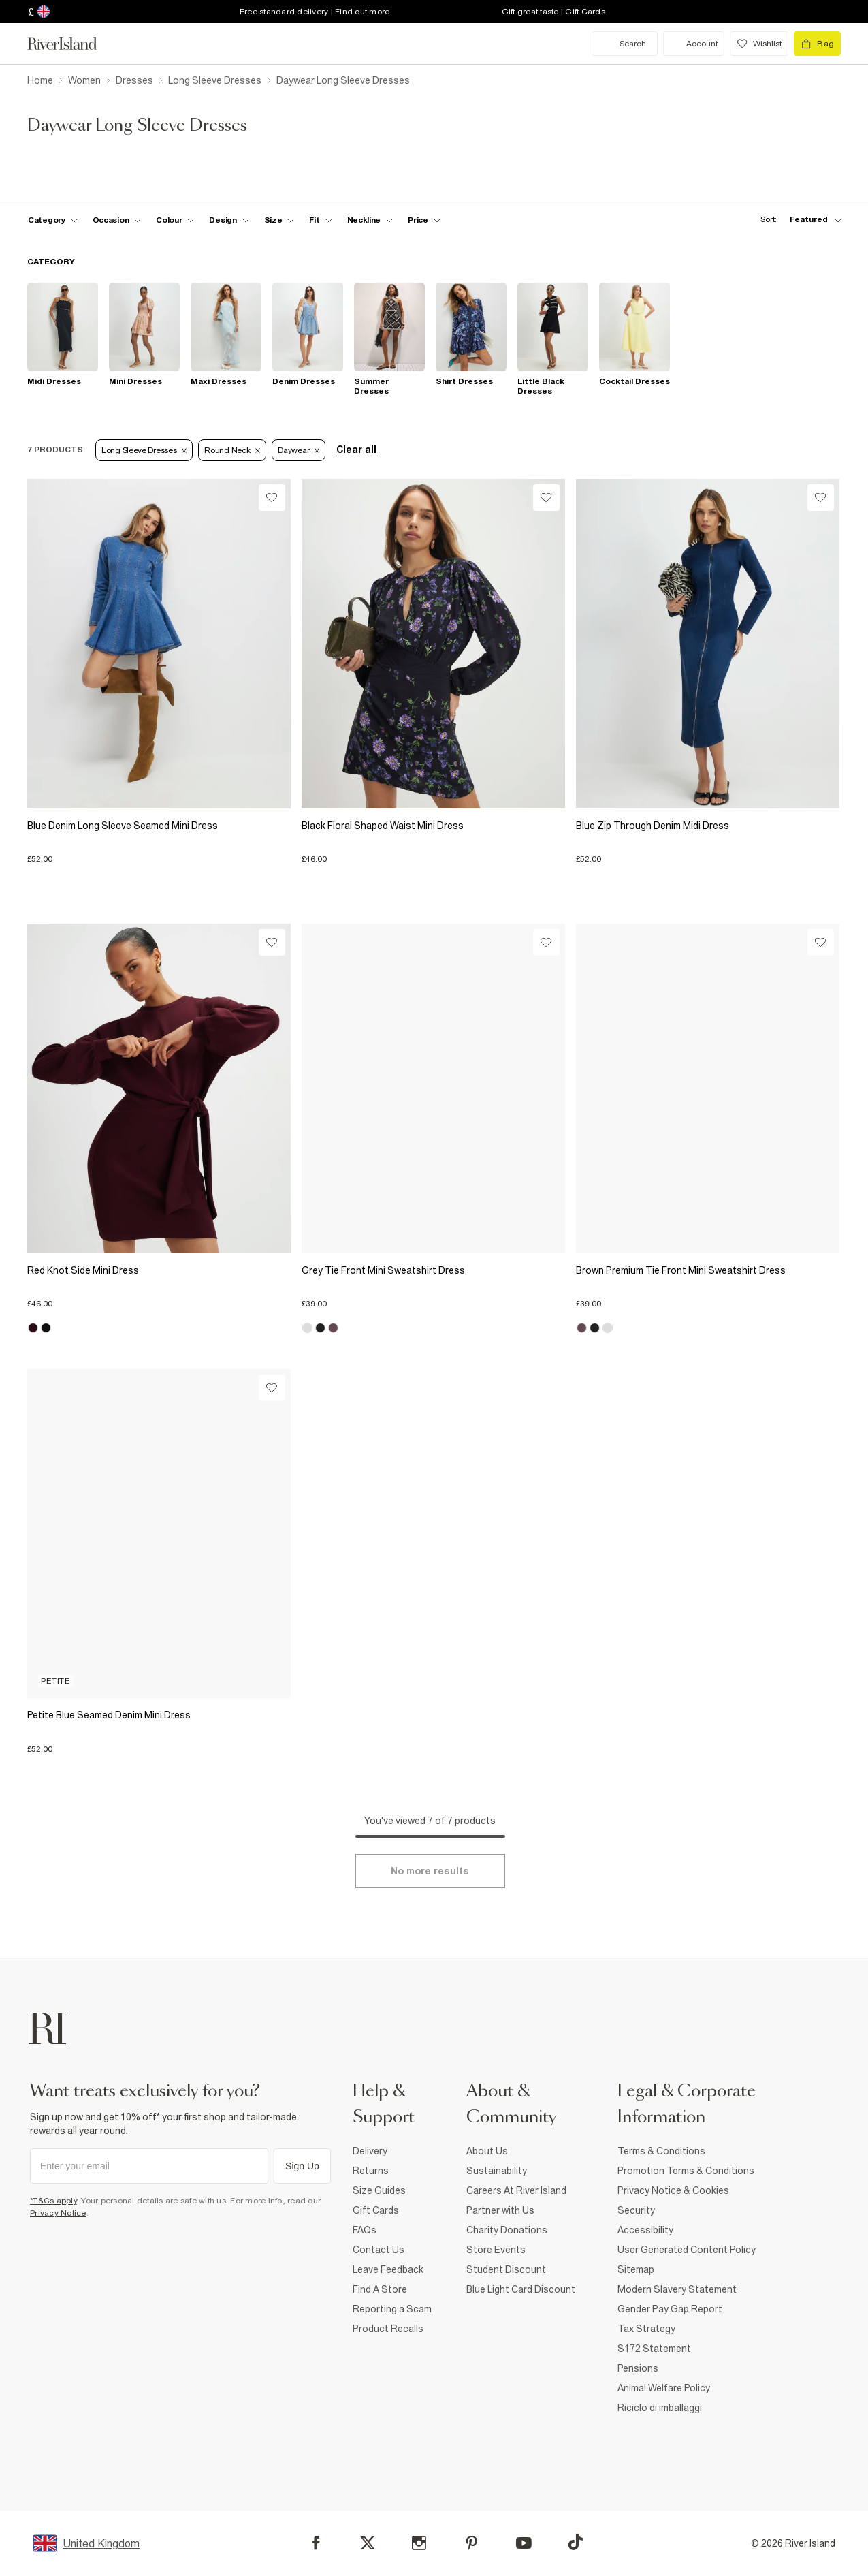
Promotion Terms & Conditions (685, 2170)
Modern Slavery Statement (677, 2289)
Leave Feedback (388, 2269)
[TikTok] (575, 2542)
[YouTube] (524, 2543)
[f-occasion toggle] (117, 220)
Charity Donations (506, 2230)
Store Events (496, 2249)
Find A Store (380, 2289)
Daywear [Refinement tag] (298, 450)
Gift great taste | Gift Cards (553, 11)
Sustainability (496, 2170)
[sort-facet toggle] (797, 219)
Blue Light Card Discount (520, 2289)
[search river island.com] (624, 43)
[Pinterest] (471, 2543)
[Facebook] (316, 2543)
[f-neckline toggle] (370, 220)
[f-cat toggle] (53, 220)
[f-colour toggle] (175, 220)
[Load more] (430, 1871)
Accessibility (645, 2230)
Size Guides (379, 2190)
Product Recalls (388, 2328)
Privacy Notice (58, 2213)
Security (636, 2210)
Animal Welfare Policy (663, 2388)
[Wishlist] (272, 497)
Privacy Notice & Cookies (673, 2190)
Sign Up (302, 2166)
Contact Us (378, 2249)
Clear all (356, 449)
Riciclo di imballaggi (659, 2407)
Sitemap (635, 2269)
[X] (367, 2543)
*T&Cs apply (53, 2200)
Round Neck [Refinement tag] (232, 450)
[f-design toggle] (229, 220)
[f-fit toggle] (320, 220)
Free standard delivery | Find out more (315, 11)
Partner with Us (500, 2210)
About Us (487, 2151)
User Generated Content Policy (686, 2249)
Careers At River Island (516, 2190)
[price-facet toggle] (424, 220)
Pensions (637, 2368)
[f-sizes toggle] (279, 220)
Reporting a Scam (392, 2309)
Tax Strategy (646, 2328)
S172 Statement (654, 2348)
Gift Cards (376, 2210)
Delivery (370, 2151)
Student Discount (506, 2269)
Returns (371, 2170)
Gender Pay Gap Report (669, 2309)
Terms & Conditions (661, 2151)
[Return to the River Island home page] (72, 43)
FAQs (364, 2230)
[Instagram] (419, 2543)
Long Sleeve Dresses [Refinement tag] (144, 450)
